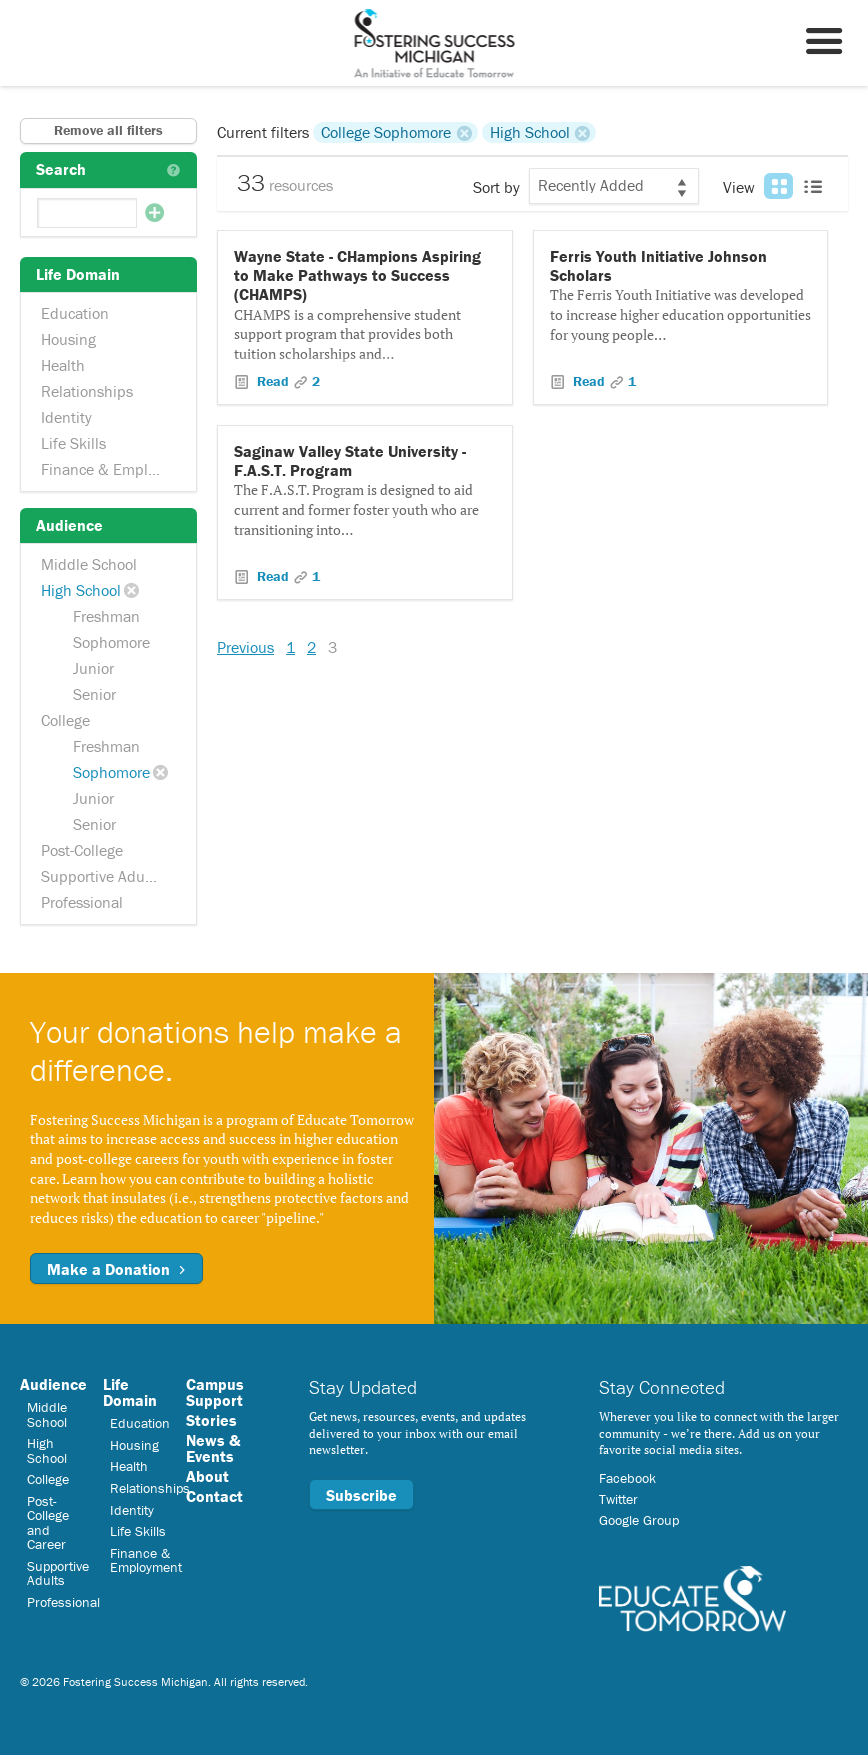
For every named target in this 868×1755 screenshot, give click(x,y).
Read (273, 381)
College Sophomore (386, 132)
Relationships (87, 391)
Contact (214, 1496)
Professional (82, 902)
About (207, 1476)
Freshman (106, 616)
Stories (211, 1420)
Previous (245, 647)
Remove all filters (108, 130)
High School (81, 590)
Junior (93, 668)
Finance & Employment (110, 469)
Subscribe (361, 1495)
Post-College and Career (48, 1522)
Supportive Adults (101, 876)
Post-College (82, 850)
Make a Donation (116, 1269)
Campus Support (215, 1392)
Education (75, 313)
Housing (68, 339)
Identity (66, 417)
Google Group (639, 1520)
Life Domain (130, 1392)
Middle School (89, 564)
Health (63, 365)
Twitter (618, 1499)
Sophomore (111, 642)
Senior (94, 694)
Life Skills (73, 443)
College (65, 720)
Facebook (627, 1478)
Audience (53, 1384)
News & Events (213, 1448)
